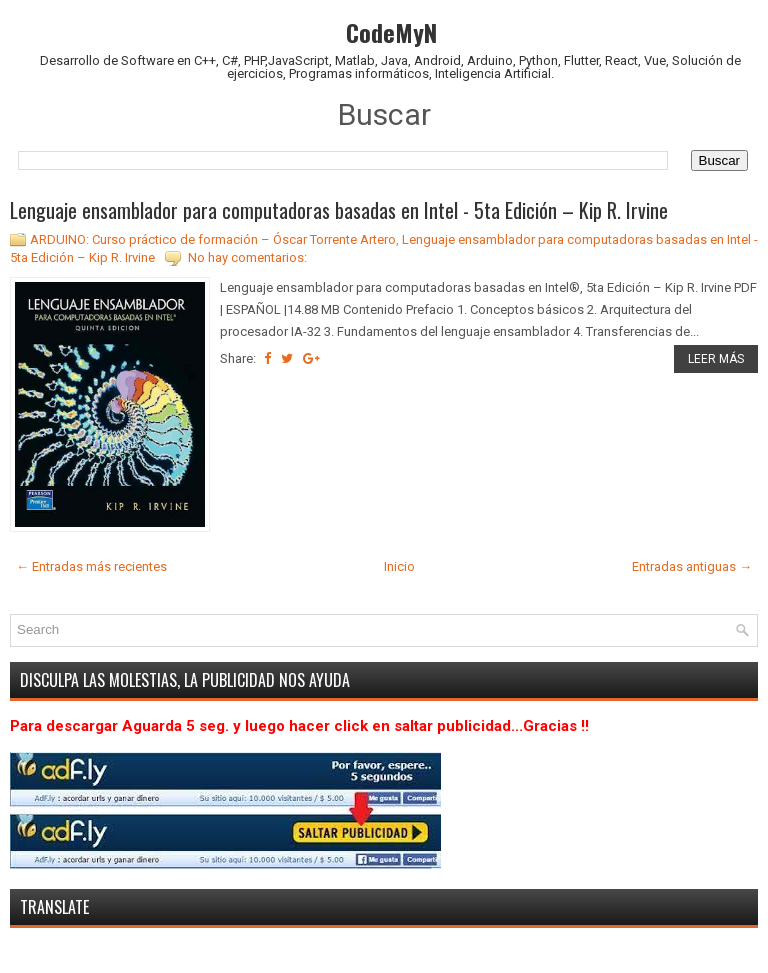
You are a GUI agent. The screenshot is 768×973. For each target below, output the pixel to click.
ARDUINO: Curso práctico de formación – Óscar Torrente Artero (213, 239)
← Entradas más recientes (91, 566)
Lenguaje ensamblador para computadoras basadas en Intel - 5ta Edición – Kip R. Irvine (339, 210)
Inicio (399, 566)
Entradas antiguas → (692, 566)
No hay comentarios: (247, 257)
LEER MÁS (716, 359)
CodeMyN (391, 32)
